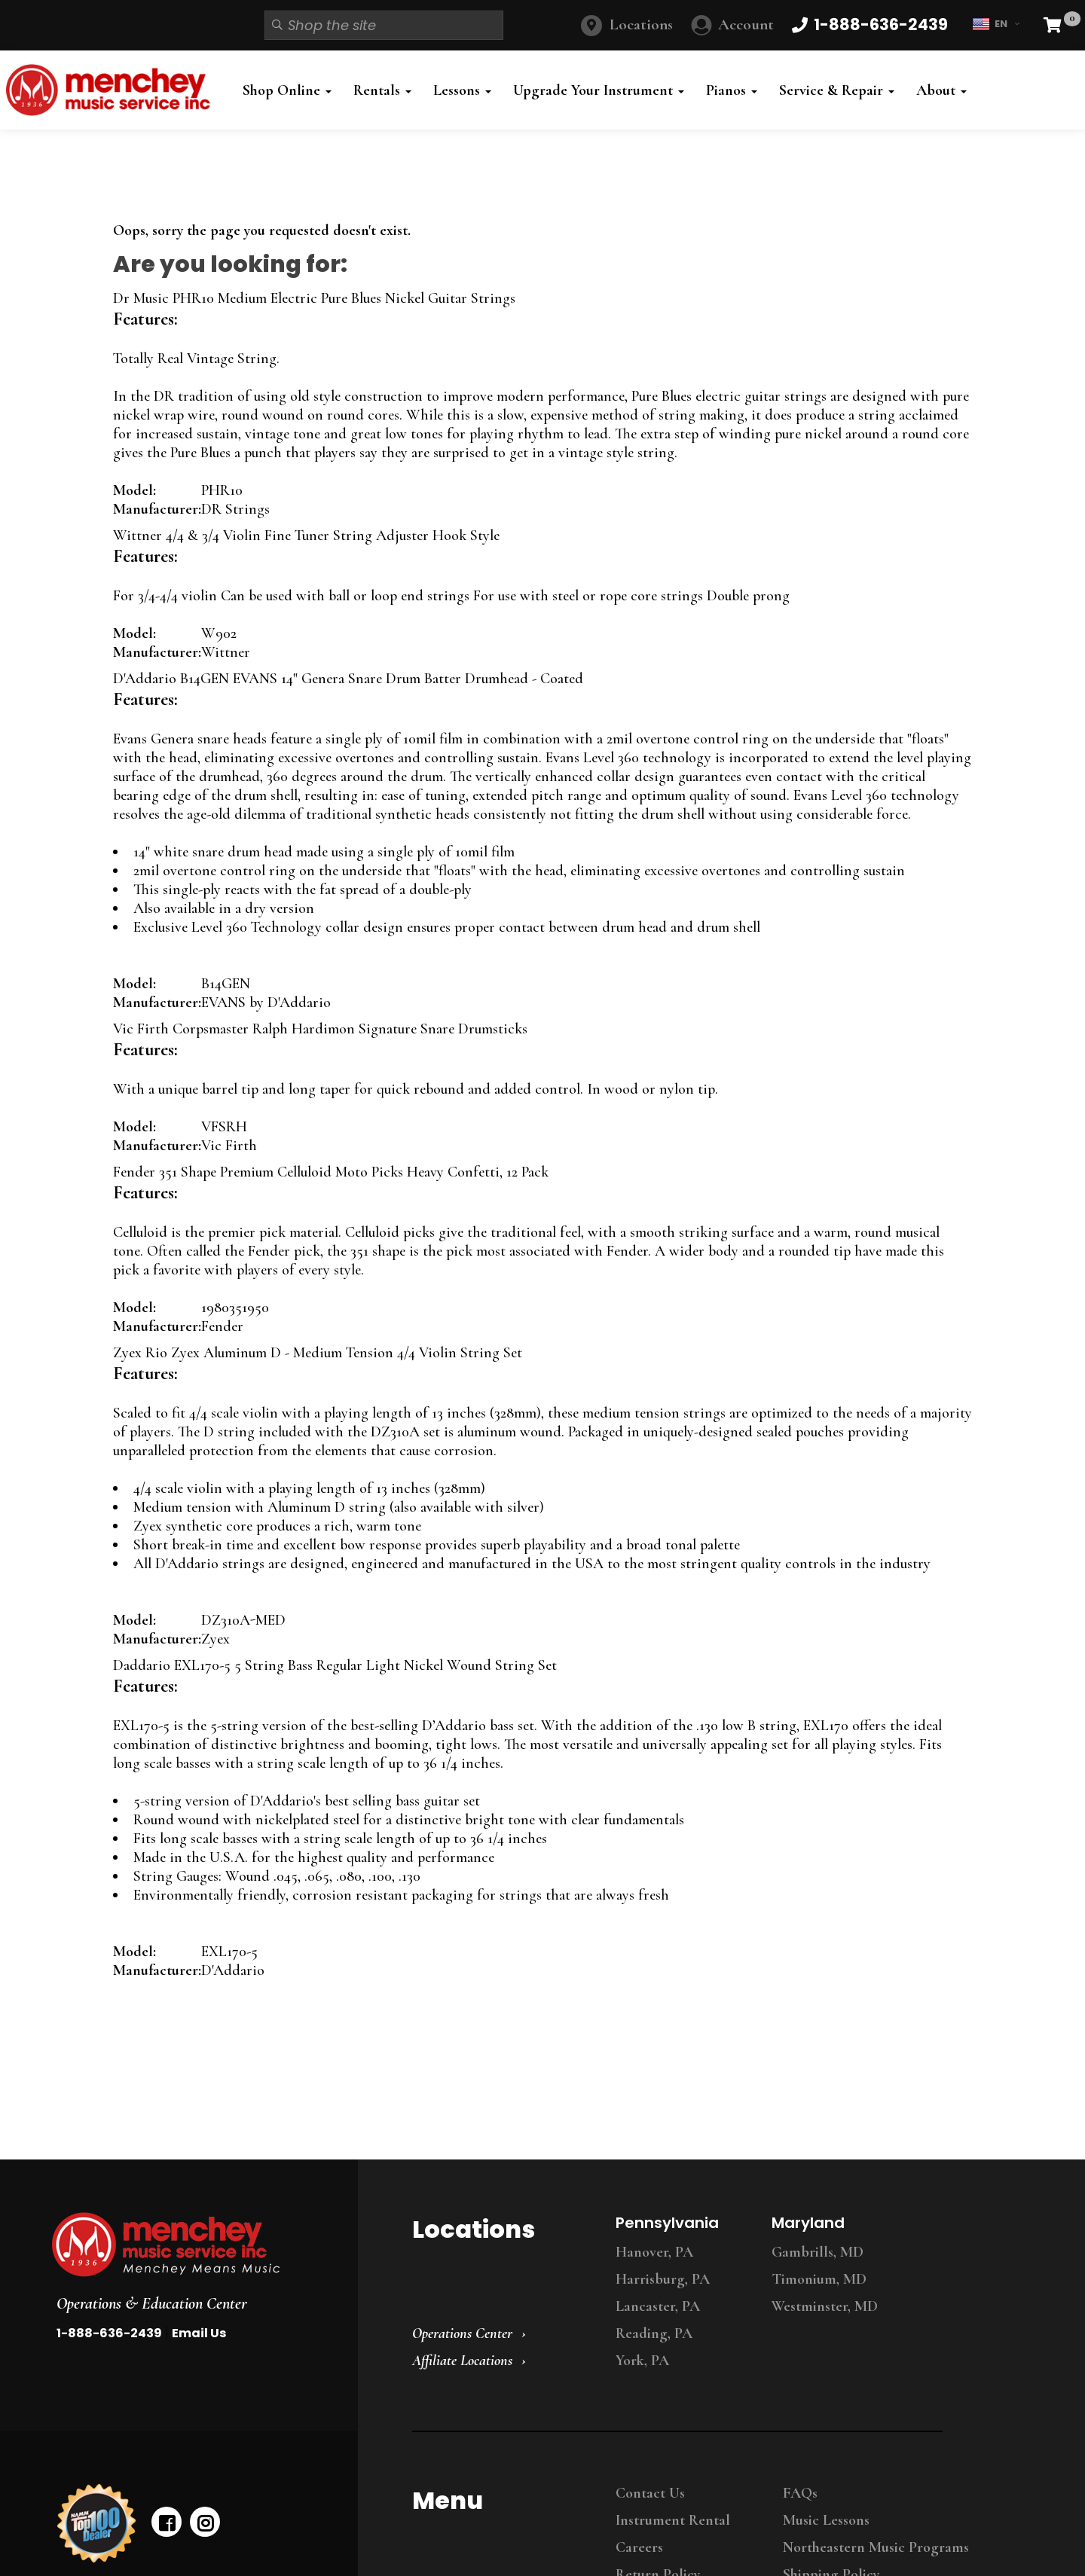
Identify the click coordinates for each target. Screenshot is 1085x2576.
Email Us (199, 2333)
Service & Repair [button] (836, 90)
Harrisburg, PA (663, 2279)
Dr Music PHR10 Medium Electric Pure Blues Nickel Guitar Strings (314, 298)
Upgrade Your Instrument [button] (598, 90)
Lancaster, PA (658, 2306)
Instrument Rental (673, 2520)
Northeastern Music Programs (876, 2547)
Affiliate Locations (462, 2361)
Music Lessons (826, 2520)
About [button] (941, 90)
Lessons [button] (462, 90)
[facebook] (166, 2522)
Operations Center (462, 2333)
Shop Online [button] (287, 90)
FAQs (800, 2493)
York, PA (642, 2361)
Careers (639, 2547)
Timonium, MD (819, 2279)
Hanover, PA (654, 2252)
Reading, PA (654, 2333)
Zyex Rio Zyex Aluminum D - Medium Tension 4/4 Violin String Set (317, 1353)
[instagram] (205, 2522)
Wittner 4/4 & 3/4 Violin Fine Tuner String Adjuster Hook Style (306, 535)
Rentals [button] (382, 90)
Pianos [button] (731, 90)
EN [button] (995, 24)
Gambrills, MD (817, 2252)
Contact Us (650, 2493)
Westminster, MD (825, 2306)
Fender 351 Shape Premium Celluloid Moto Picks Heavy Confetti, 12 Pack (331, 1172)
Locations (641, 24)
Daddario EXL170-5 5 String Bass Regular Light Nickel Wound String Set (335, 1665)
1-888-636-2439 (109, 2333)
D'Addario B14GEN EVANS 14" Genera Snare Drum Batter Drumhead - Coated (348, 679)
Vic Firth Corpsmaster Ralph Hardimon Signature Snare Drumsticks (320, 1029)
